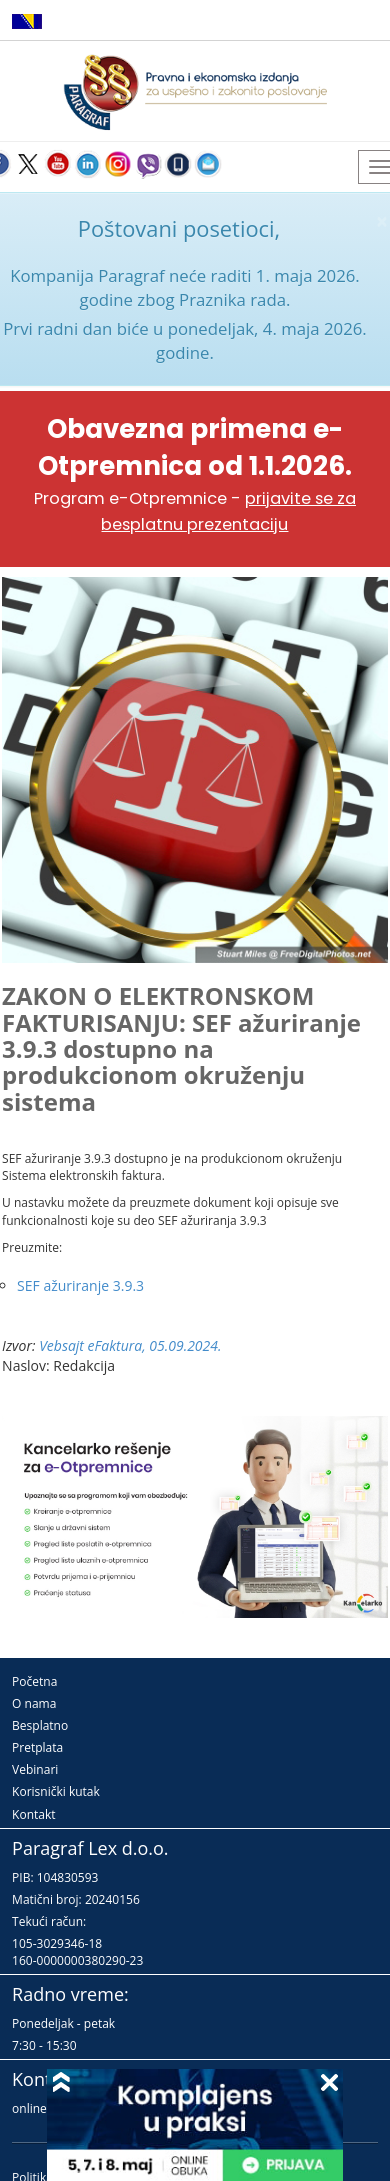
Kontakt (33, 1814)
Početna (34, 1681)
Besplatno (40, 1725)
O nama (34, 1703)
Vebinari (35, 1769)
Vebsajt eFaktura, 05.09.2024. (130, 1345)
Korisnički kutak (56, 1791)
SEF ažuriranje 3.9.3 (80, 1285)
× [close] (382, 221)
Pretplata (37, 1747)
